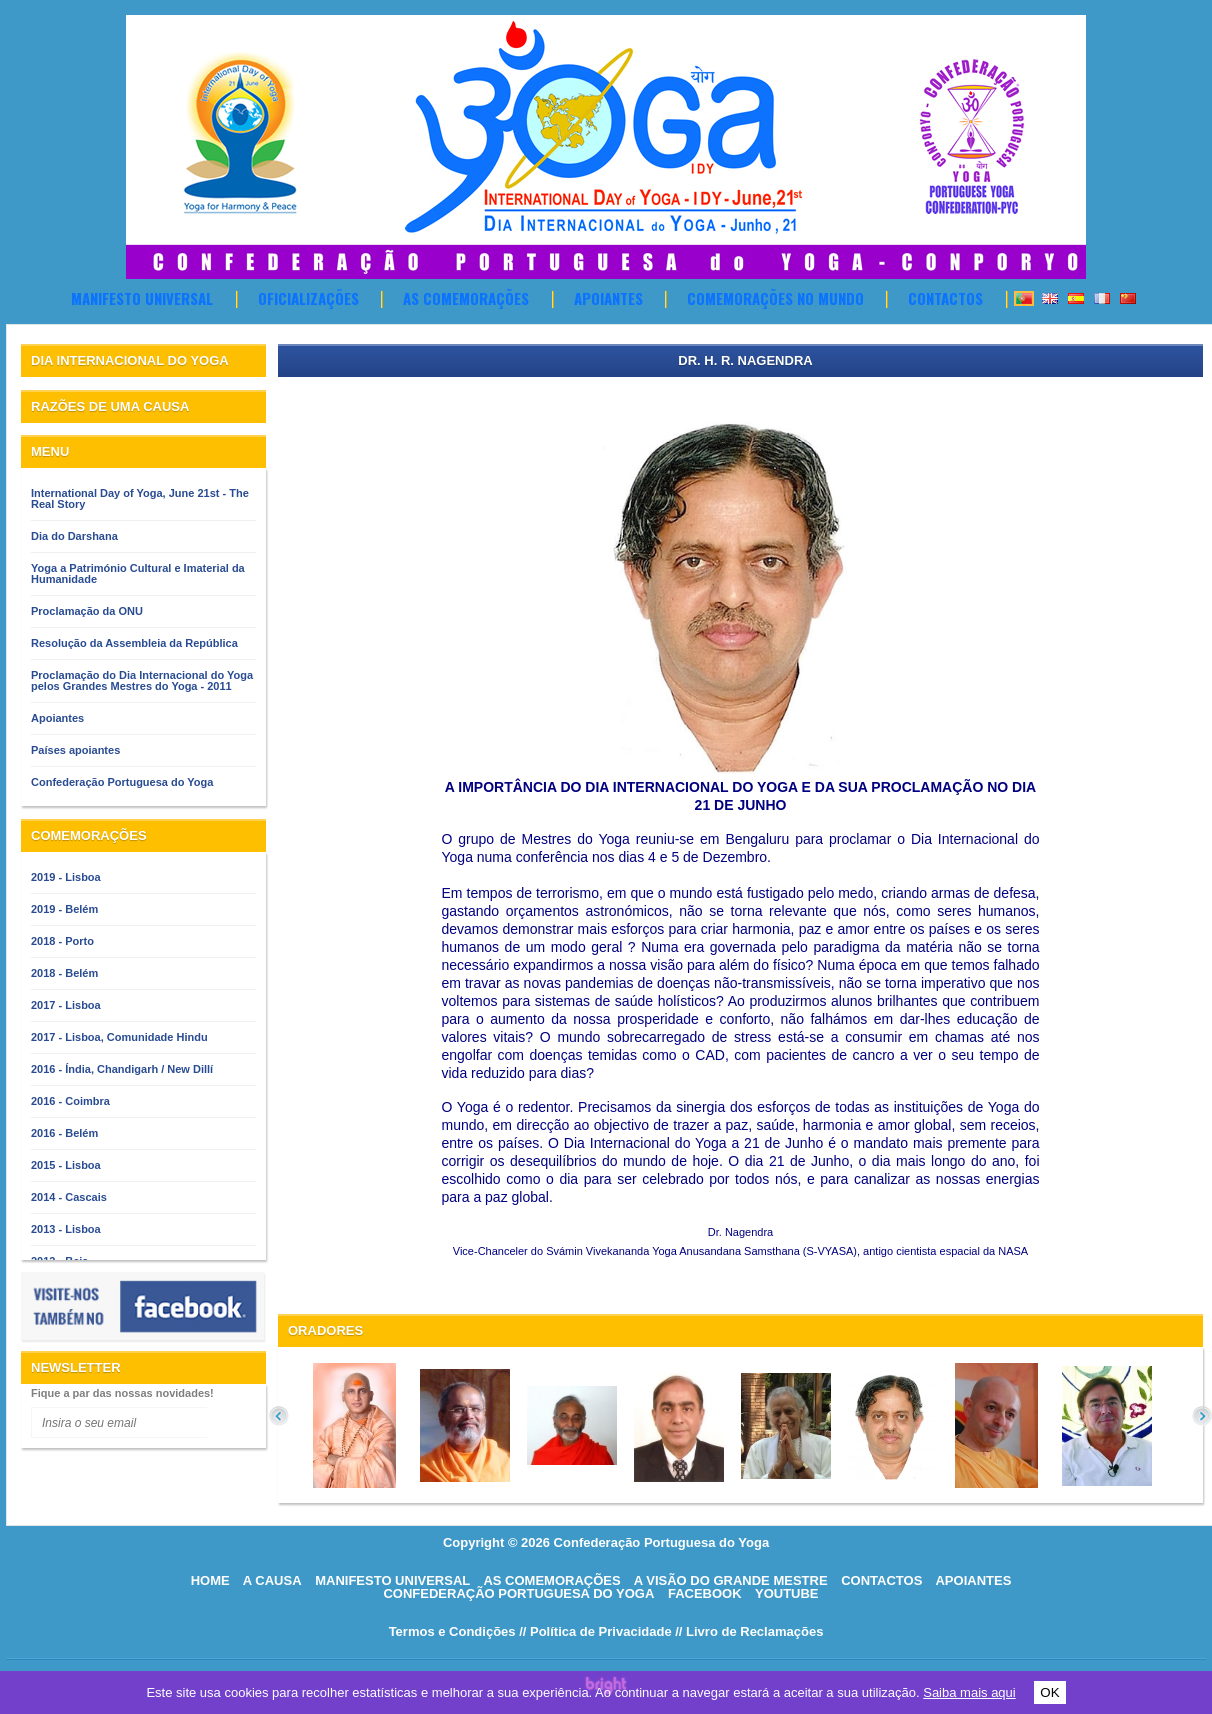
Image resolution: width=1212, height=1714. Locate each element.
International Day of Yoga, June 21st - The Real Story (140, 498)
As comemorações (466, 298)
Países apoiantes (75, 750)
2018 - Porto (62, 941)
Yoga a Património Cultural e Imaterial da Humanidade (138, 573)
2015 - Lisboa (66, 1165)
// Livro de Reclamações (749, 1631)
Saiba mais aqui (969, 1692)
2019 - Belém (64, 909)
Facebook (705, 1593)
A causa (272, 1580)
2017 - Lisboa (66, 1005)
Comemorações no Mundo (775, 298)
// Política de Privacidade (595, 1631)
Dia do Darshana (74, 536)
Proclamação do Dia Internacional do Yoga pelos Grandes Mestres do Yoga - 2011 (142, 680)
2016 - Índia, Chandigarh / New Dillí (122, 1069)
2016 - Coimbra (70, 1101)
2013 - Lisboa (66, 1229)
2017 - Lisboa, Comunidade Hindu (119, 1037)
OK (1049, 1692)
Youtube (787, 1593)
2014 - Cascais (69, 1197)
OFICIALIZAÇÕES (308, 298)
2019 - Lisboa (66, 877)
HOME (210, 1580)
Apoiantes (608, 298)
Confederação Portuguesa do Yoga (122, 782)
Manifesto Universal (142, 298)
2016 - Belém (64, 1133)
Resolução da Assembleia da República (134, 643)
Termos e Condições (452, 1631)
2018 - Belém (64, 973)
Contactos (945, 298)
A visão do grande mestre (731, 1580)
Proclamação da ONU (87, 611)
